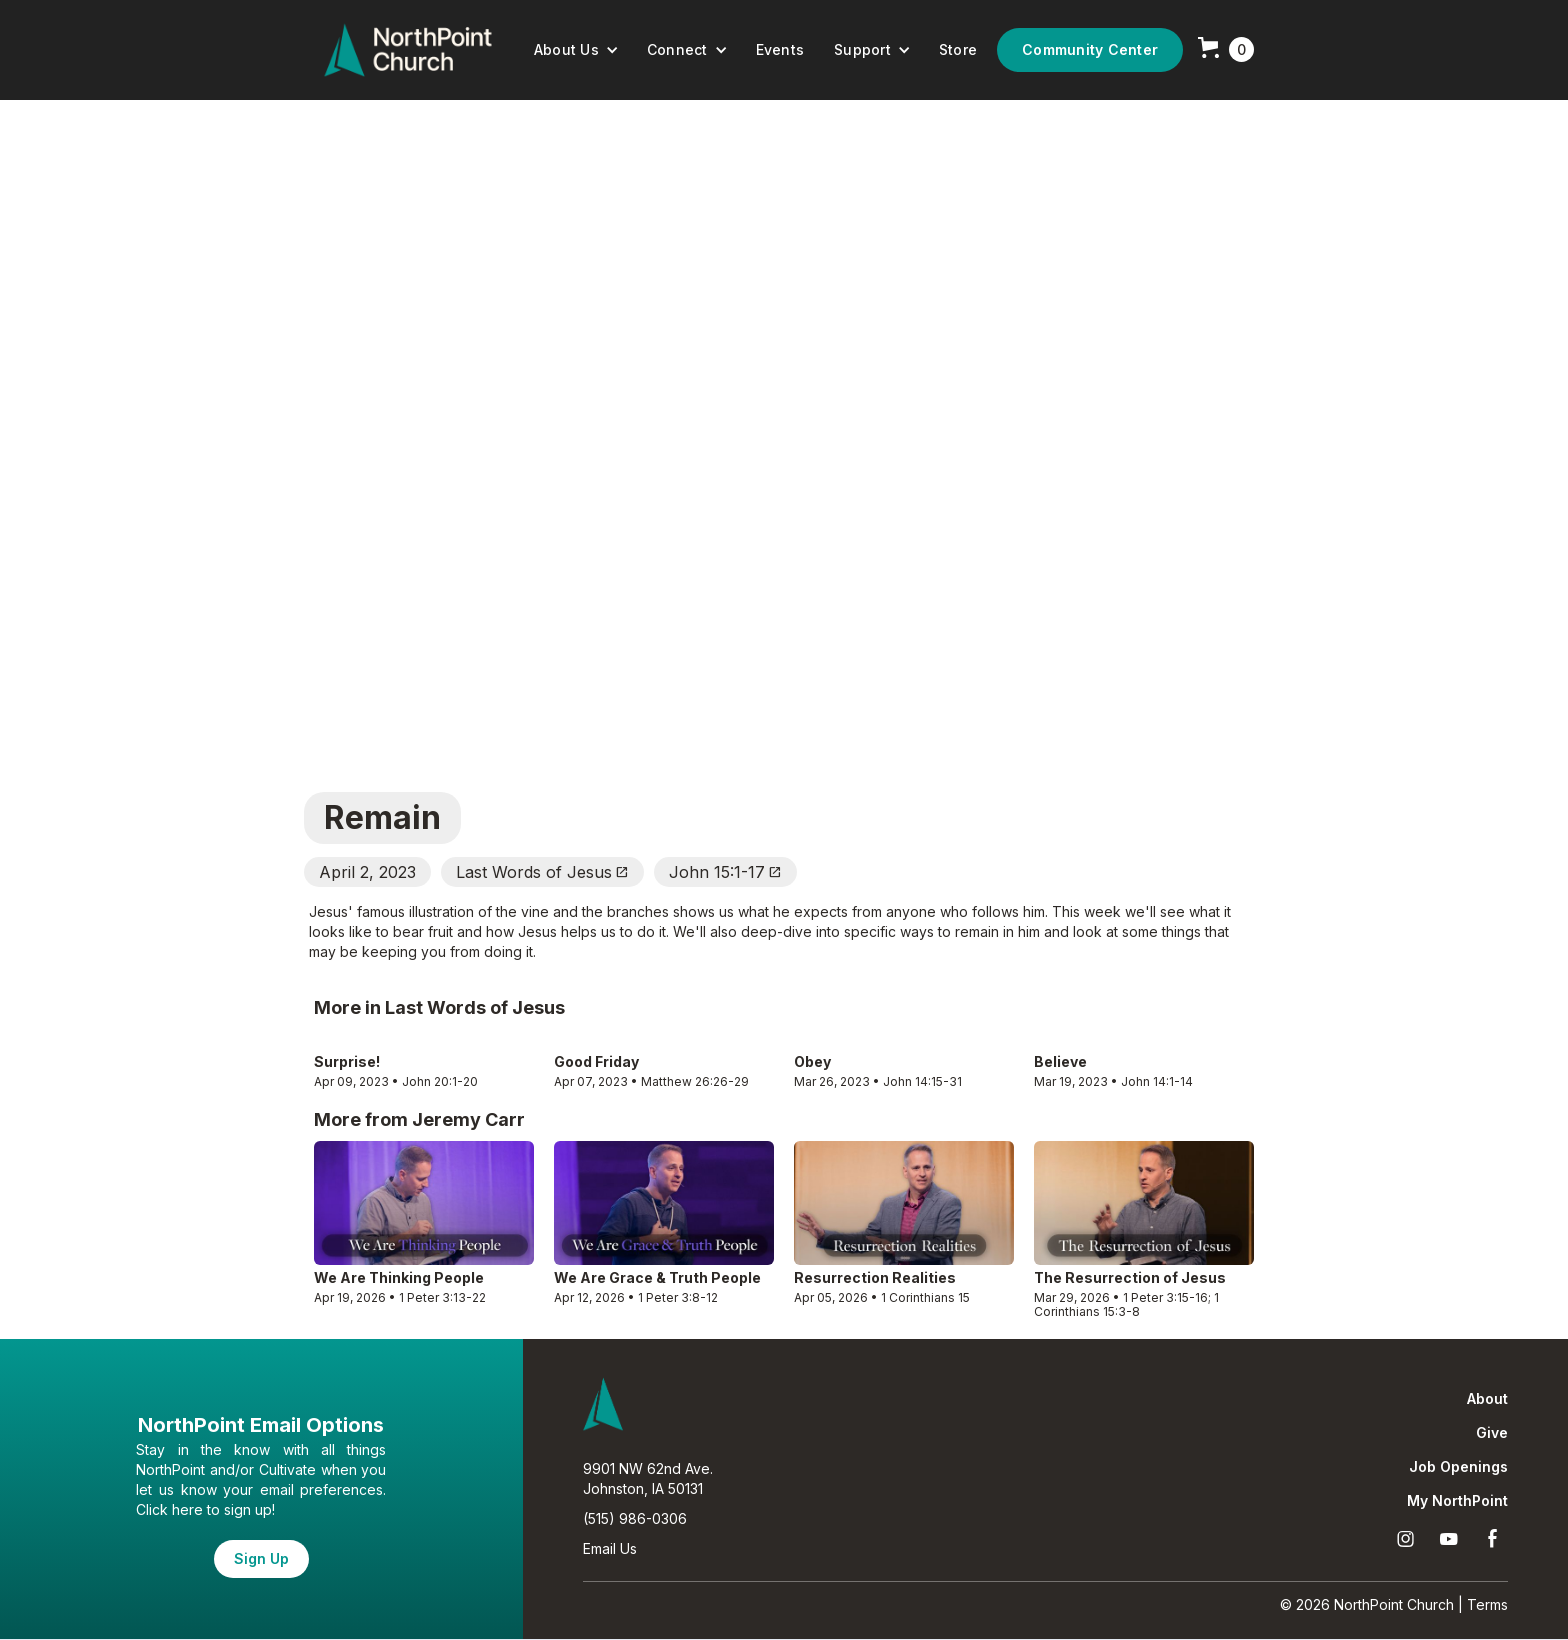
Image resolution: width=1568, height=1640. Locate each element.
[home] (408, 50)
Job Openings (1458, 1467)
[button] (576, 50)
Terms (1487, 1604)
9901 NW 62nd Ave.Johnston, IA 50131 (648, 1478)
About (1487, 1399)
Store (958, 49)
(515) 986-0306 (635, 1518)
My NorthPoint (1457, 1501)
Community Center (1090, 49)
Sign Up (261, 1558)
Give (1492, 1433)
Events (780, 49)
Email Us (610, 1548)
